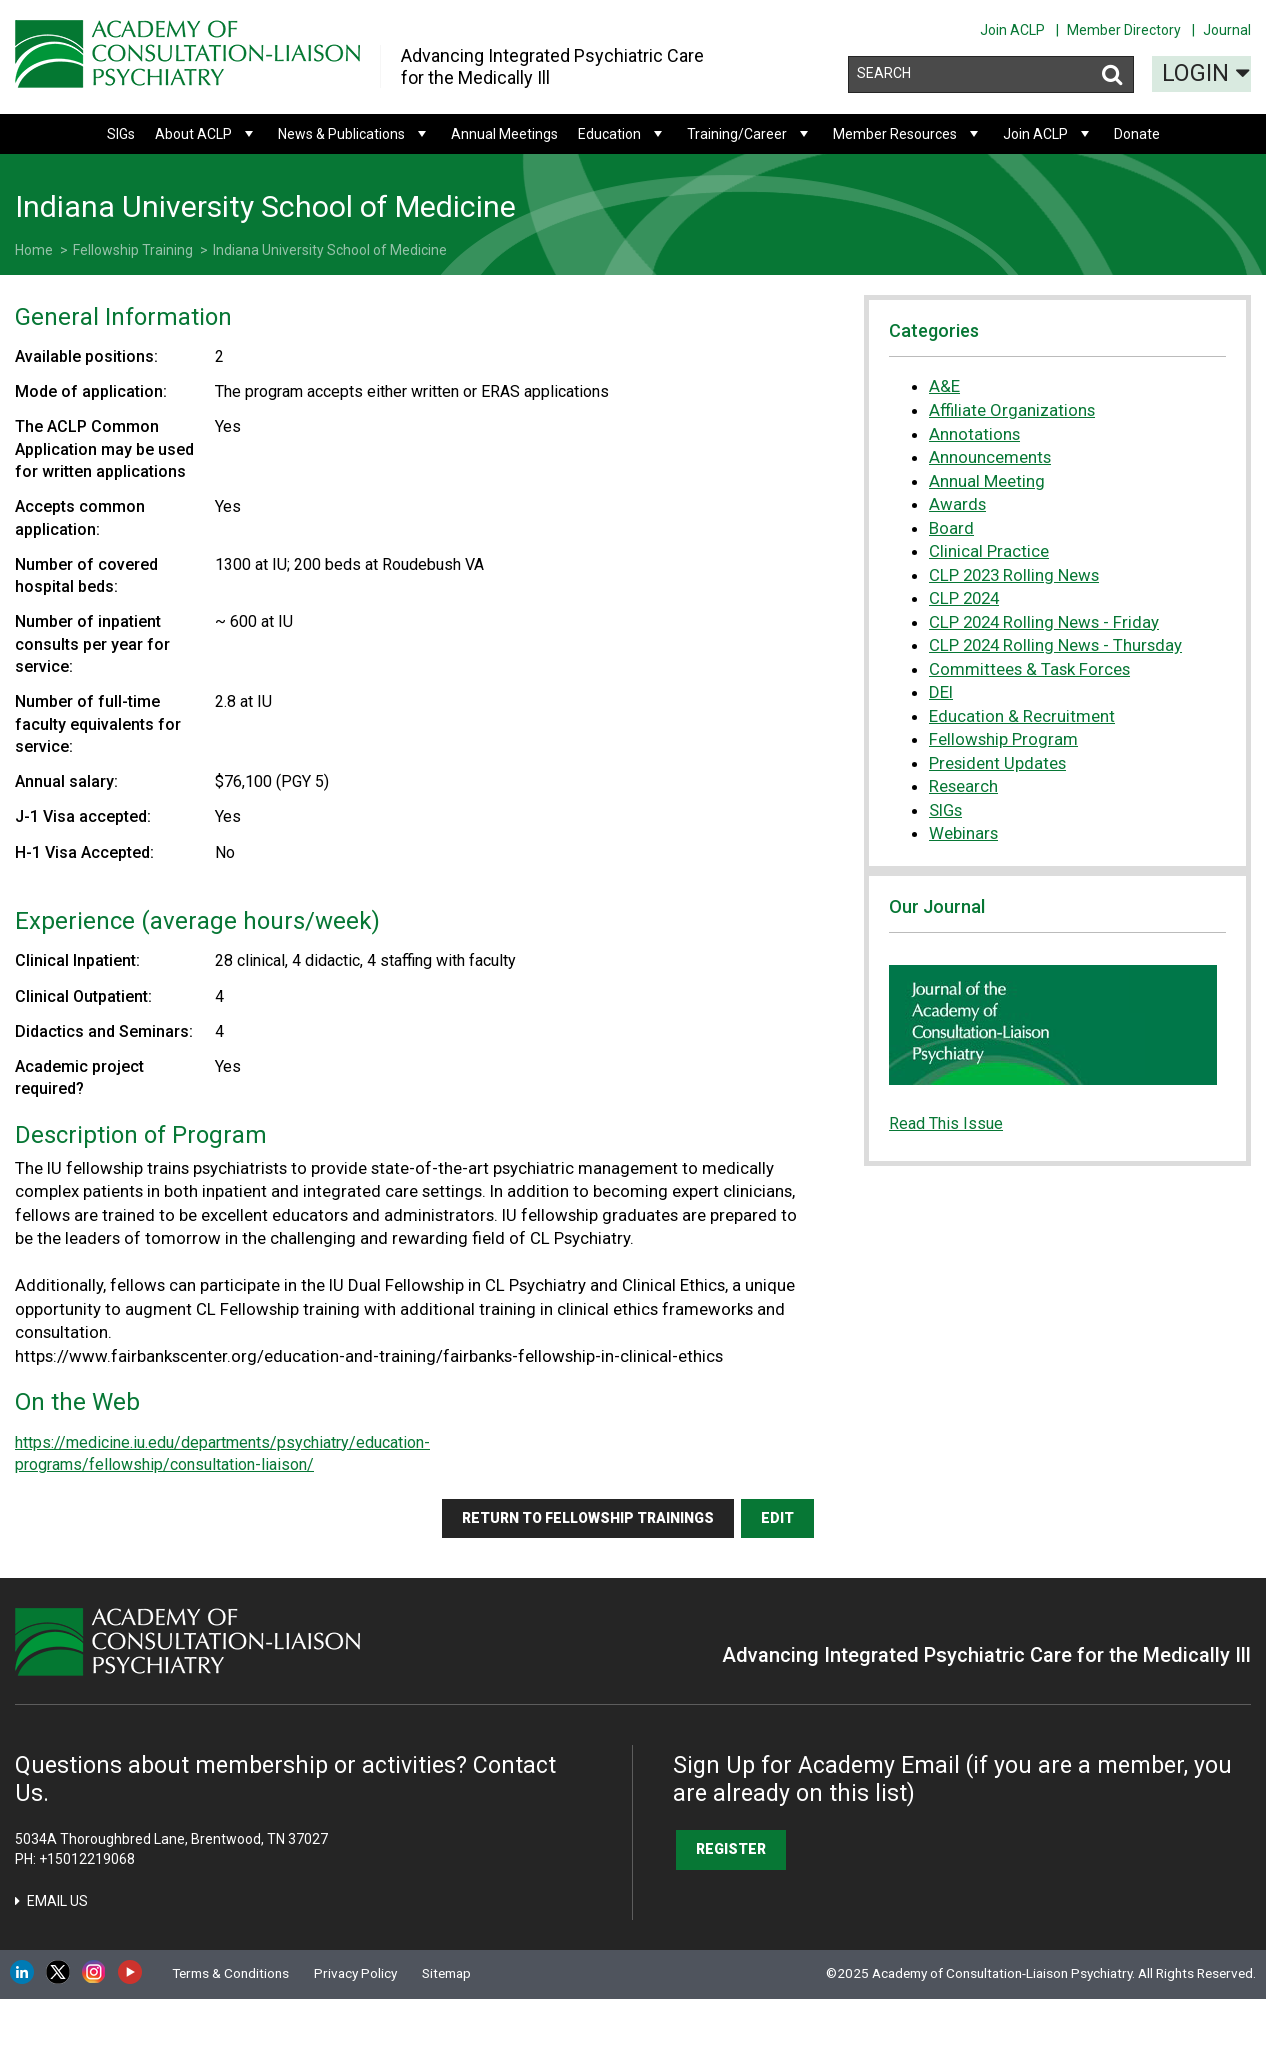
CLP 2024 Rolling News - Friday (1044, 622)
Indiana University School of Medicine (330, 250)
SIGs (121, 134)
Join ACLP (1012, 30)
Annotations (974, 434)
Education (622, 134)
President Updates (997, 763)
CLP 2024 (964, 598)
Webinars (963, 833)
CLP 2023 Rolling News (1014, 575)
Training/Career (750, 134)
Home (34, 250)
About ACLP (206, 134)
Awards (957, 504)
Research (963, 786)
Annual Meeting (987, 481)
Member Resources (908, 134)
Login (1206, 71)
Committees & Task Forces (1029, 669)
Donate (1137, 134)
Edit (777, 1518)
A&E (944, 386)
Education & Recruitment (1022, 716)
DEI (941, 692)
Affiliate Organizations (1012, 410)
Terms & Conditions (230, 1973)
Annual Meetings (504, 134)
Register (731, 1849)
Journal (1227, 30)
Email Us (57, 1901)
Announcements (990, 457)
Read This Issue (946, 1123)
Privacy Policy (355, 1973)
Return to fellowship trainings (588, 1518)
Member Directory (1124, 30)
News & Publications (354, 134)
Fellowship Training (133, 250)
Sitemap (446, 1973)
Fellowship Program (1003, 739)
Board (951, 528)
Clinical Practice (989, 551)
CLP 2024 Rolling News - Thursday (1055, 645)
